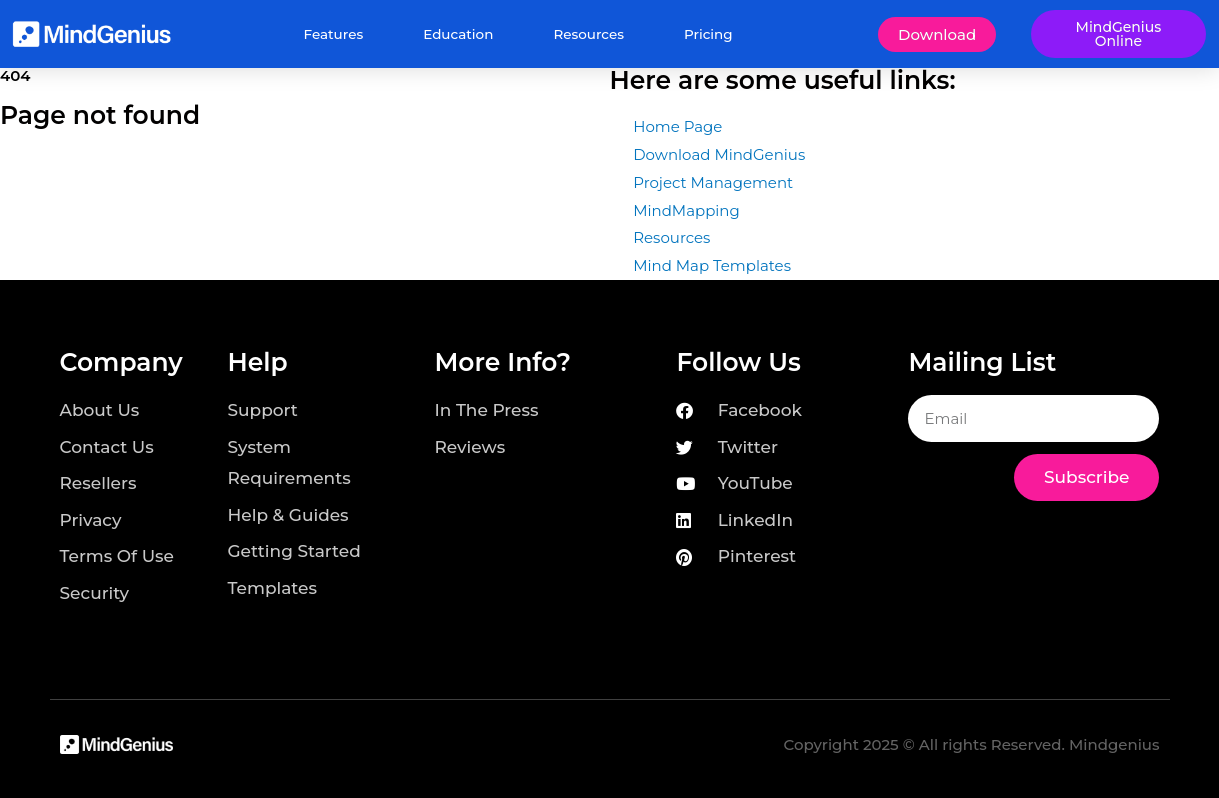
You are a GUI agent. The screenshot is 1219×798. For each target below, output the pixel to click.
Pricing (708, 34)
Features (334, 34)
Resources (588, 34)
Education (458, 34)
